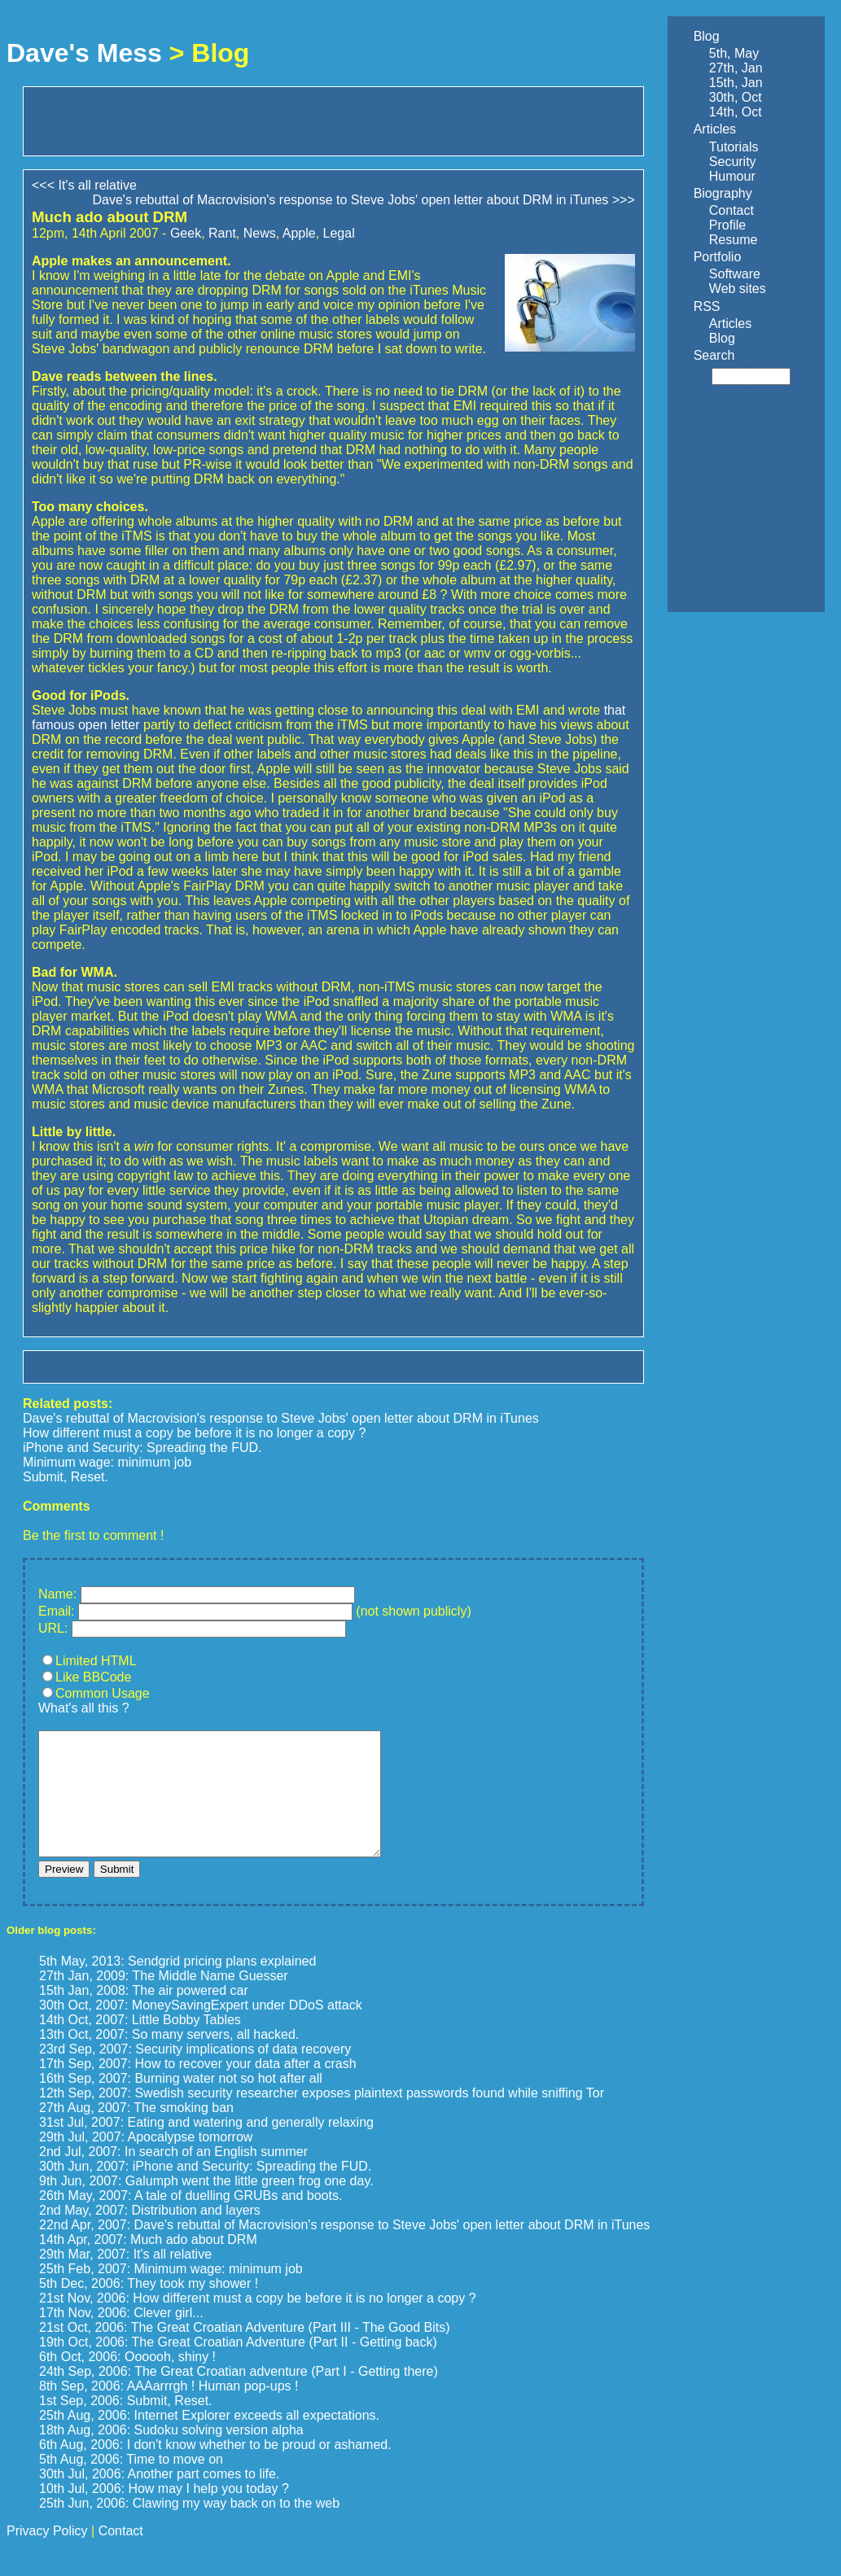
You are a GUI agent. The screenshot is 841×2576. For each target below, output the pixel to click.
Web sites (737, 288)
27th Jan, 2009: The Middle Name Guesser (163, 2000)
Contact (731, 210)
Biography (723, 193)
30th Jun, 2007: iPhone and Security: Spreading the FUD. (205, 2191)
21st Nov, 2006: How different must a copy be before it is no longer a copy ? (257, 2322)
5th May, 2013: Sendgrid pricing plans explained (177, 1985)
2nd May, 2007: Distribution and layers (150, 2234)
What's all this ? (83, 1708)
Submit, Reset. (65, 1477)
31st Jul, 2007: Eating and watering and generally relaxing (206, 2147)
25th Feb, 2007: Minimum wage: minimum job (171, 2293)
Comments (56, 1506)
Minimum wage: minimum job (107, 1462)
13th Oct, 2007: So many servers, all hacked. (169, 2059)
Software (734, 274)
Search (714, 355)
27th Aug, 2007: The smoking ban (136, 2132)
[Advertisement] (222, 119)
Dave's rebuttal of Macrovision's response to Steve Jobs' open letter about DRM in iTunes (281, 1418)
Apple (299, 233)
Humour (732, 176)
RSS (707, 306)
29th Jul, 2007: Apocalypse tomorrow (145, 2161)
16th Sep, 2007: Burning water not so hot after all (180, 2103)
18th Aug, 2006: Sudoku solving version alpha (171, 2454)
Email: (56, 1611)
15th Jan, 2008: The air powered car (143, 2015)
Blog (707, 36)
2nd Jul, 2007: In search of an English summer (173, 2176)
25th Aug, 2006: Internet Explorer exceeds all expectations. (209, 2440)
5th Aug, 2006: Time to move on (131, 2484)
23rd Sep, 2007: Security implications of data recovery (195, 2073)
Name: (57, 1594)
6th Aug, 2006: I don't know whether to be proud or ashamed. (215, 2469)
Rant (222, 233)
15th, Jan (736, 83)
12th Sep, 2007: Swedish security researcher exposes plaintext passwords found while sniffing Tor (321, 2117)
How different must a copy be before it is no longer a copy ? (194, 1433)
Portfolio (718, 257)
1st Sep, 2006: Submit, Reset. (125, 2425)
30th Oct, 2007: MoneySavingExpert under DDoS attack (200, 2029)
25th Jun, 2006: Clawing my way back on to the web (189, 2527)
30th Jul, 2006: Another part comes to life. (159, 2498)
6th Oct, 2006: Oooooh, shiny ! (127, 2381)
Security (732, 161)
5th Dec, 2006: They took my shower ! (148, 2308)
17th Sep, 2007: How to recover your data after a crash (198, 2088)
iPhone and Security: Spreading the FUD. (142, 1447)
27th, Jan (736, 68)
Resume (733, 240)
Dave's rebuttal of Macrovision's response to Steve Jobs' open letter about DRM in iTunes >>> (364, 200)
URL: (53, 1628)
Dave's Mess (84, 53)
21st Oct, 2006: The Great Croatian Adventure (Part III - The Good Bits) (244, 2352)
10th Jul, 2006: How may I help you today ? (164, 2513)
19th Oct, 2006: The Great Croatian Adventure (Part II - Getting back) (238, 2366)
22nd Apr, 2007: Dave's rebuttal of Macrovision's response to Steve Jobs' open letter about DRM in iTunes (344, 2249)
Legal (339, 233)
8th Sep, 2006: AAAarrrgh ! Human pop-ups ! (168, 2410)
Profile (727, 225)
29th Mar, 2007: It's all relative (125, 2278)
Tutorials (734, 147)
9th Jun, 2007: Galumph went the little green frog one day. (206, 2205)
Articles (715, 129)
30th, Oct (735, 97)
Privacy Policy (47, 2555)
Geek (185, 233)
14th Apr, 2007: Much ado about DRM (148, 2264)
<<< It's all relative (84, 185)
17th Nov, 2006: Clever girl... (121, 2337)
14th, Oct (735, 112)
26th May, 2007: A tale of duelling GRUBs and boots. (190, 2220)
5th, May (734, 53)
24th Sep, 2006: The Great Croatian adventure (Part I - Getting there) (238, 2396)
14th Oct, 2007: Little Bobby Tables (140, 2044)
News (259, 233)
